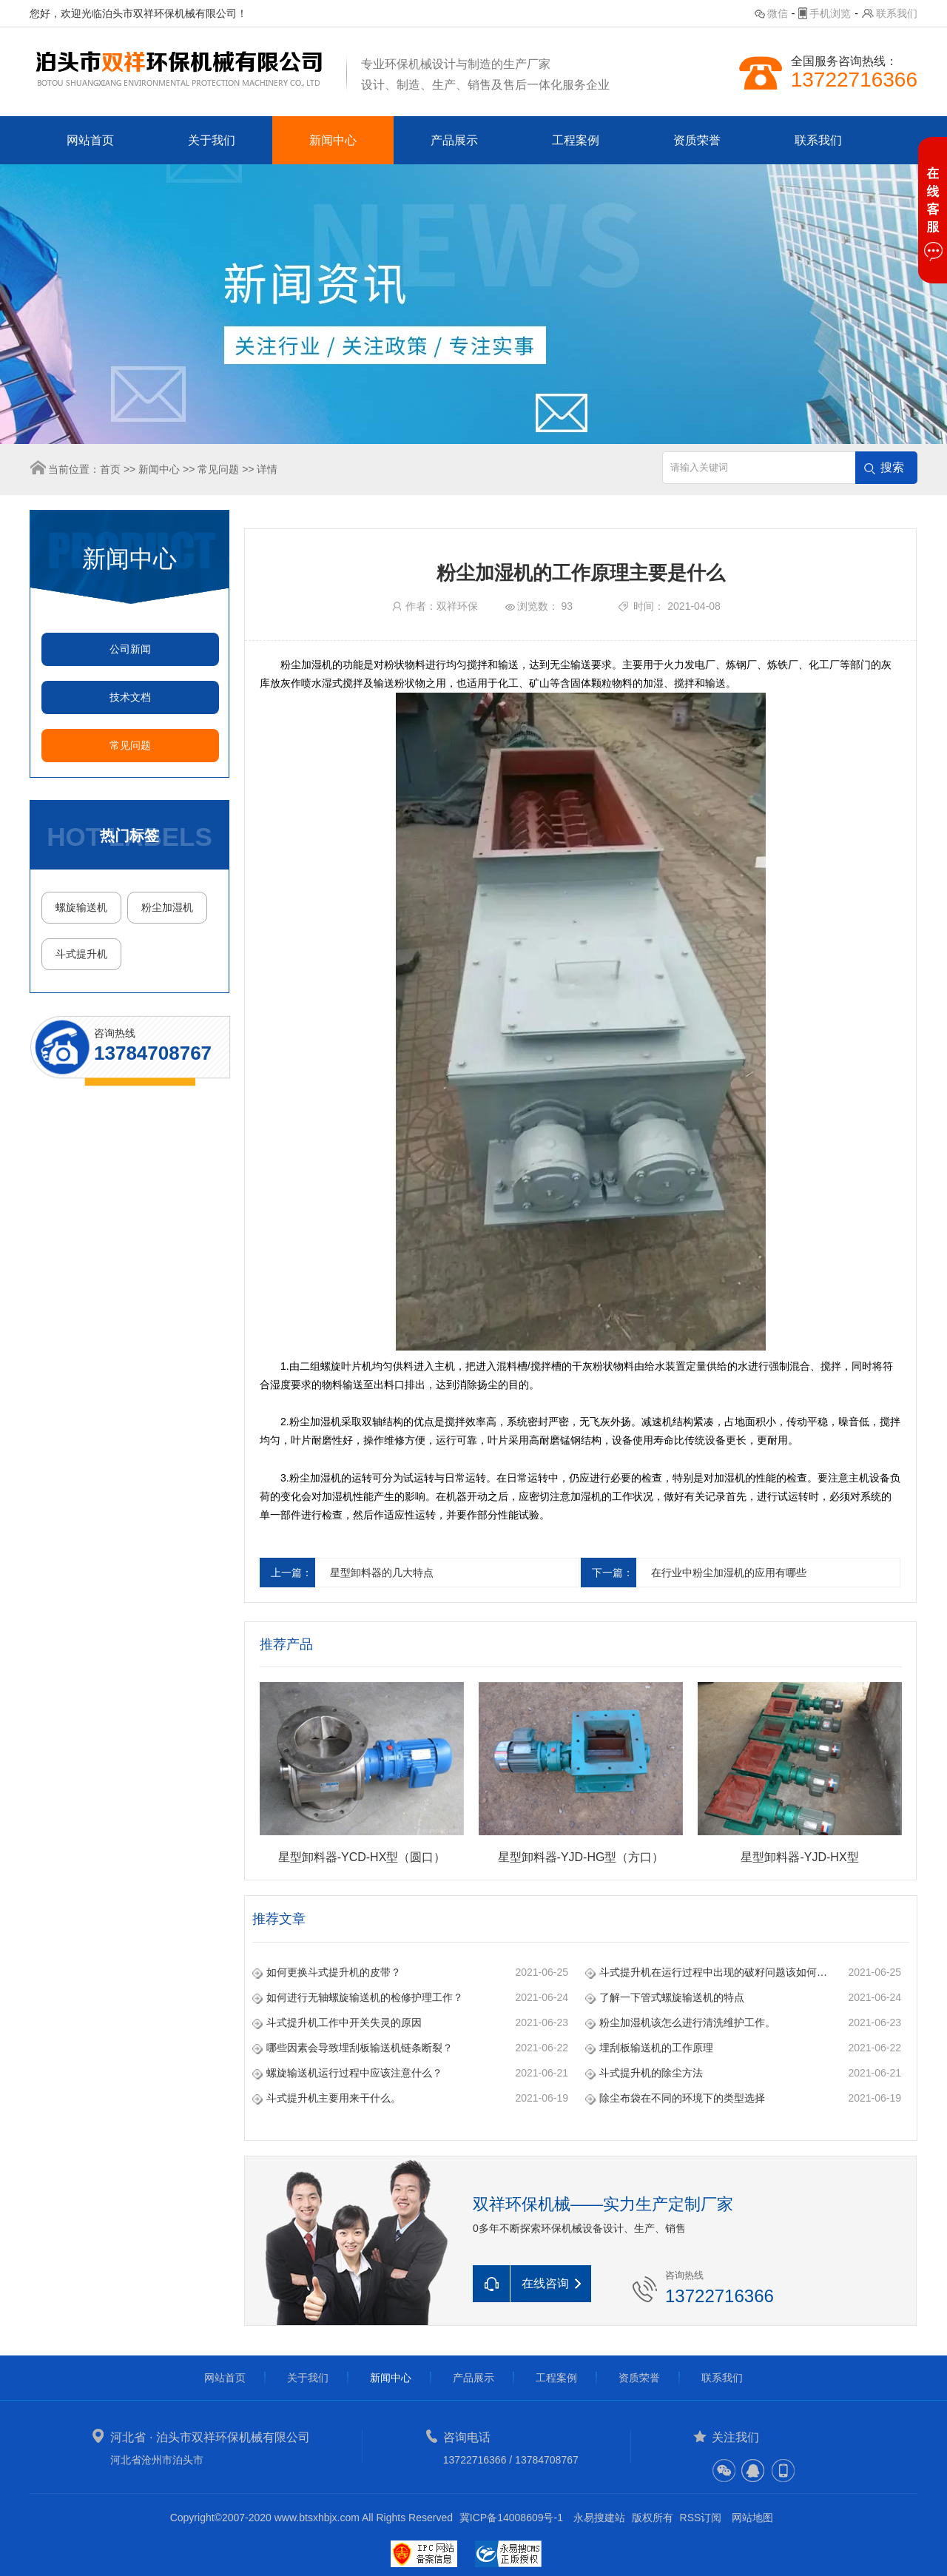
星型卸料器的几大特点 (382, 1572)
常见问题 (218, 469)
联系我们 (896, 13)
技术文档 (130, 697)
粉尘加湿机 (167, 907)
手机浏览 (830, 13)
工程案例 (575, 140)
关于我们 (211, 140)
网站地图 (752, 2517)
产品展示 (454, 140)
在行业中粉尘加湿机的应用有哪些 (728, 1572)
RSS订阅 (701, 2517)
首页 (110, 469)
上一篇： (291, 1572)
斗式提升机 (81, 954)
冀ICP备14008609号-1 (511, 2517)
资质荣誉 (697, 140)
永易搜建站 (599, 2517)
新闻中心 (333, 140)
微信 (777, 13)
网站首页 (90, 140)
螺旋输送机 (81, 907)
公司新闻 (130, 649)
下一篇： (612, 1572)
